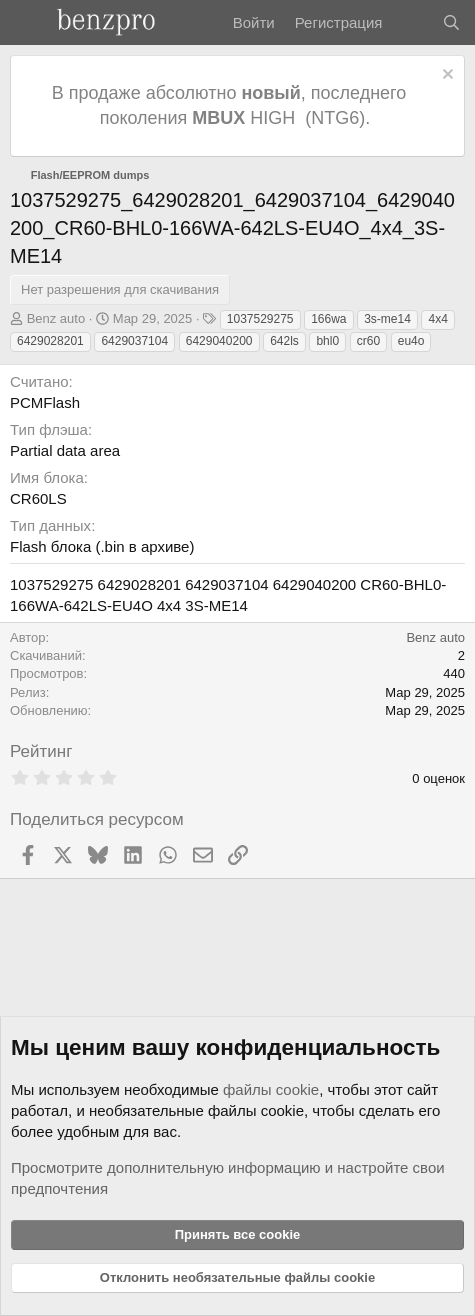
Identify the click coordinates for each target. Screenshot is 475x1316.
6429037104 (134, 341)
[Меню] (27, 23)
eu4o (411, 341)
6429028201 (50, 341)
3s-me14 (387, 319)
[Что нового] (411, 22)
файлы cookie (271, 1089)
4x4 (437, 319)
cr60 (368, 341)
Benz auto (56, 318)
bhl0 (327, 341)
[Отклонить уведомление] (445, 76)
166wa (328, 319)
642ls (284, 341)
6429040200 (219, 341)
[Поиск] (451, 22)
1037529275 (260, 319)
